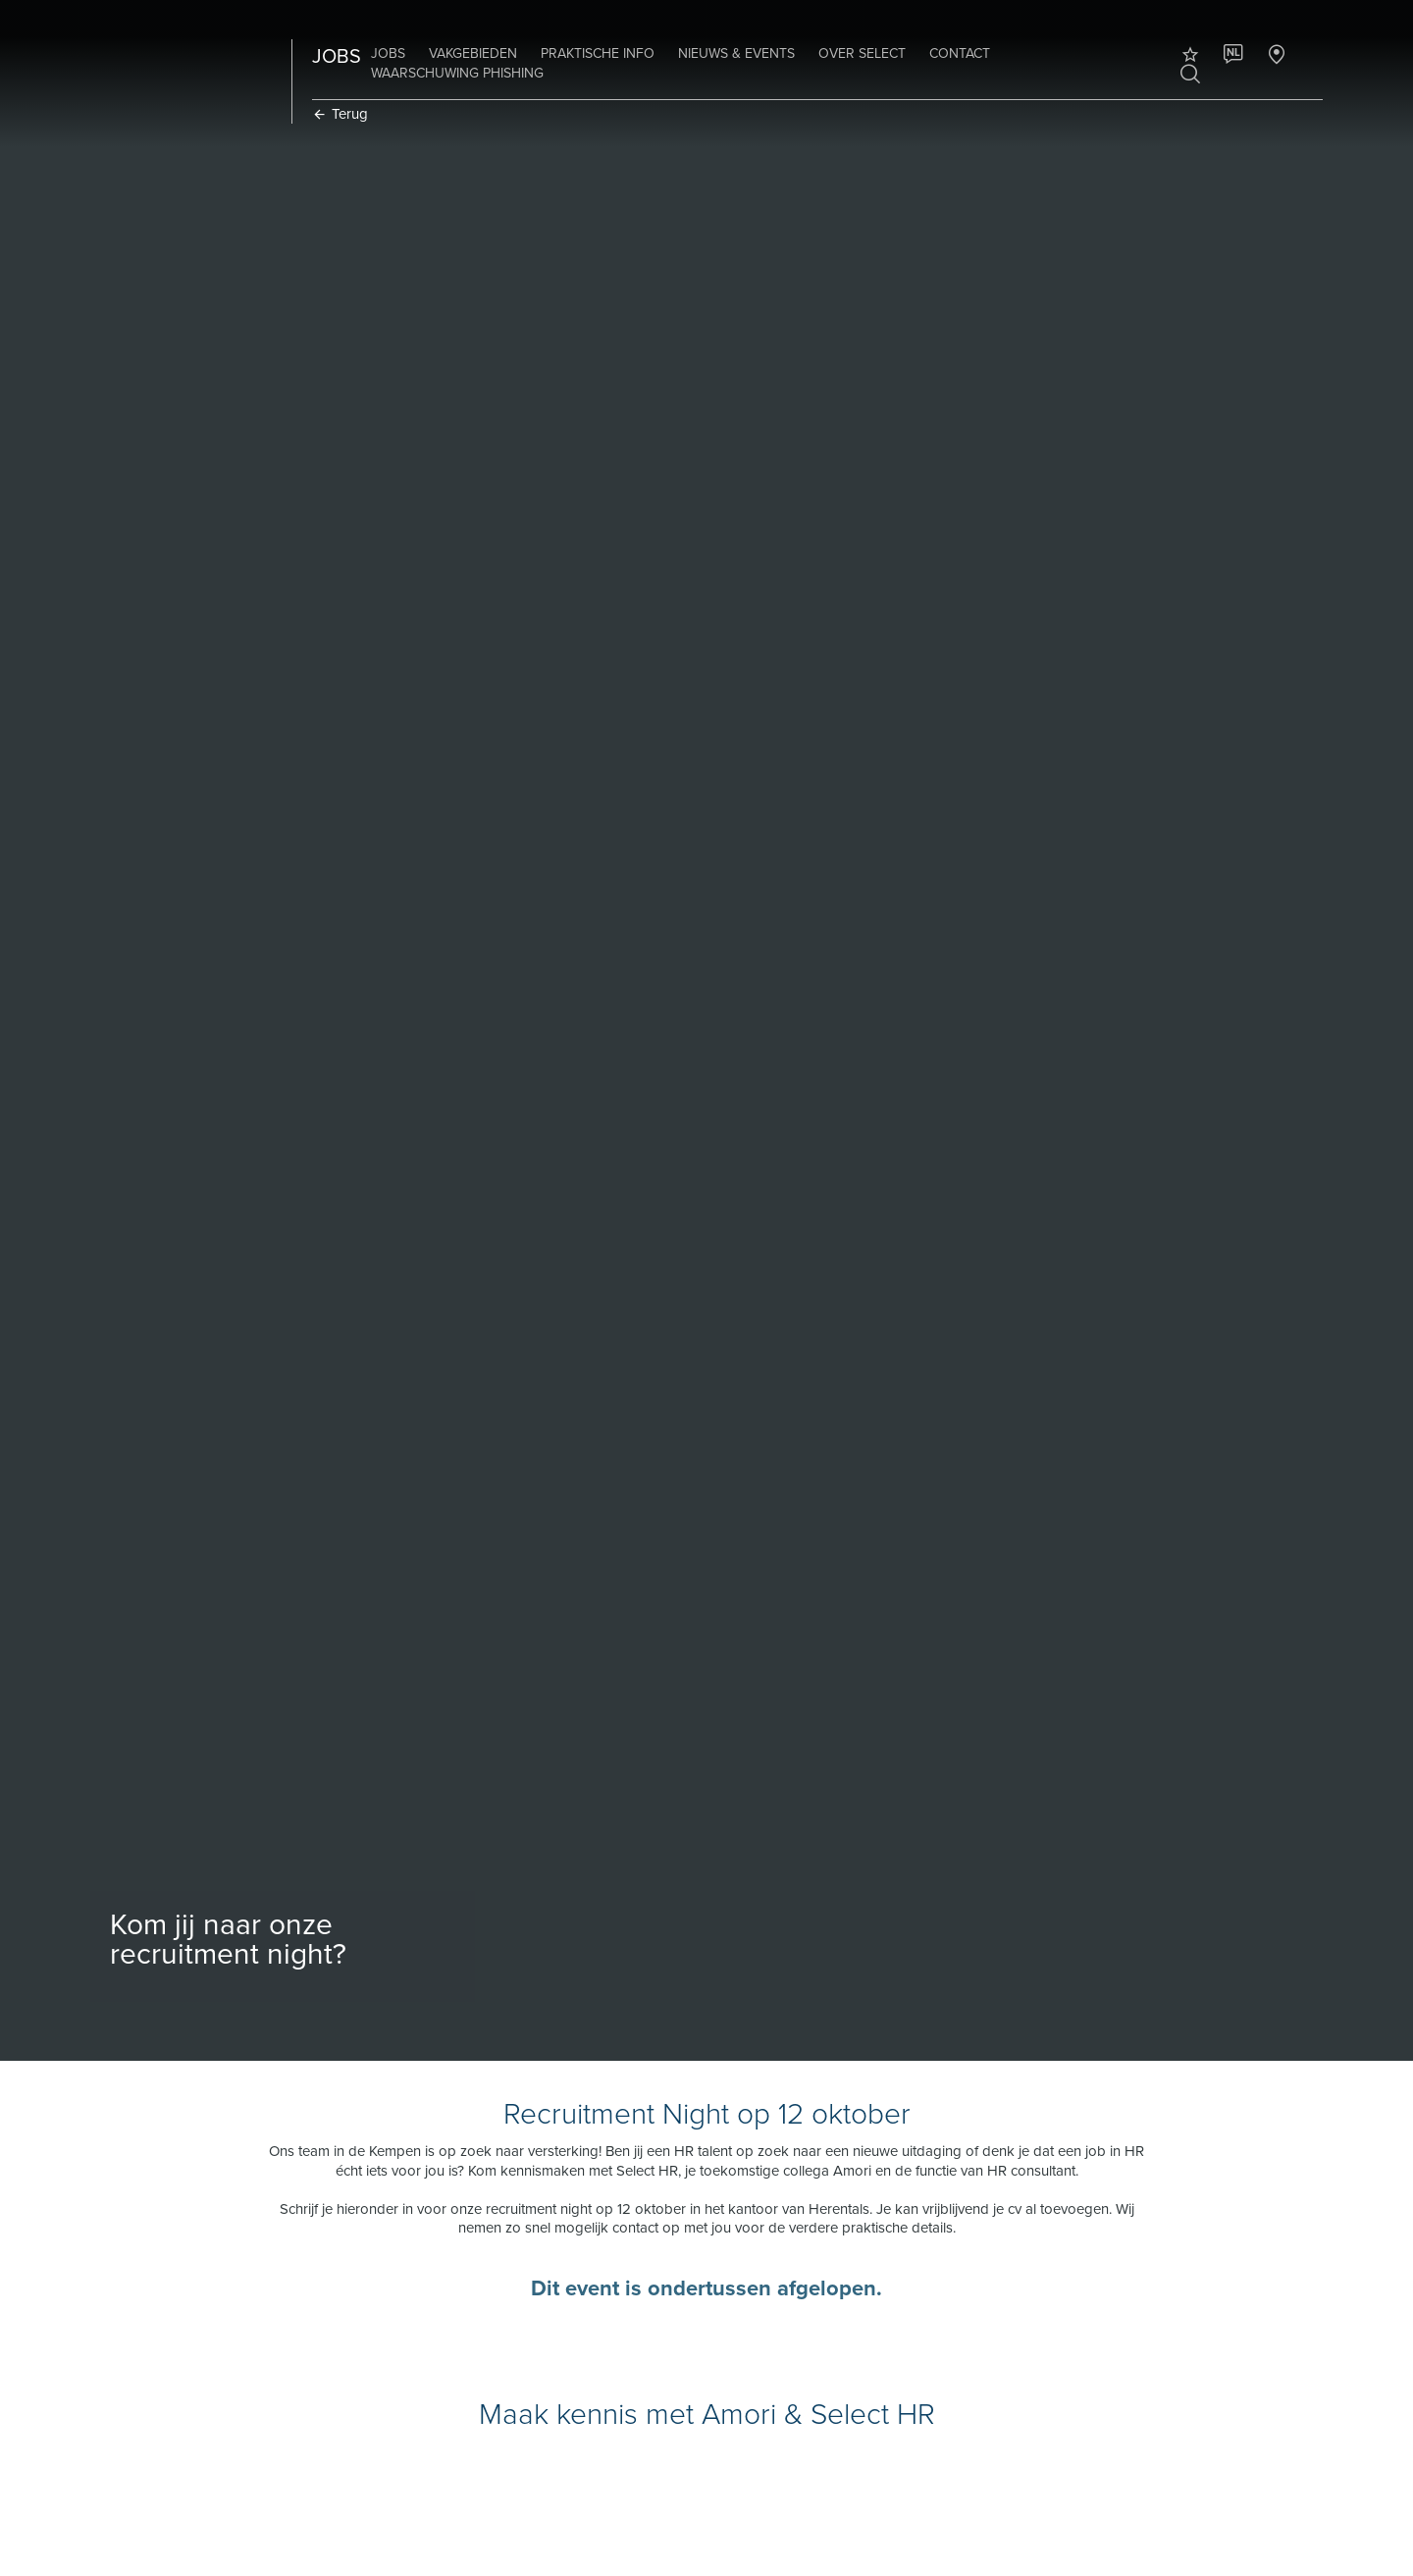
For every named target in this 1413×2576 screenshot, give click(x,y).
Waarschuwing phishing (457, 73)
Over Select (862, 53)
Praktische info (597, 53)
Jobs (388, 53)
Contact (959, 53)
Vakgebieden (473, 53)
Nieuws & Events (736, 53)
